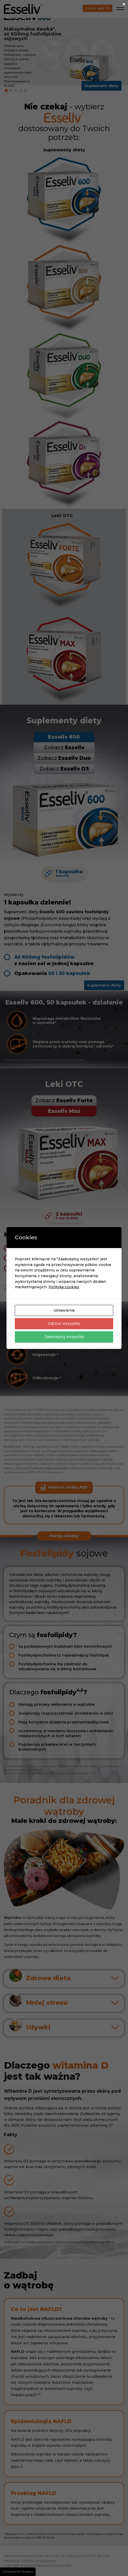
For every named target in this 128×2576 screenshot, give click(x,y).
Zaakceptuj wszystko (64, 1336)
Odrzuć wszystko (64, 1323)
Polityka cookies (64, 1287)
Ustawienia (64, 1310)
